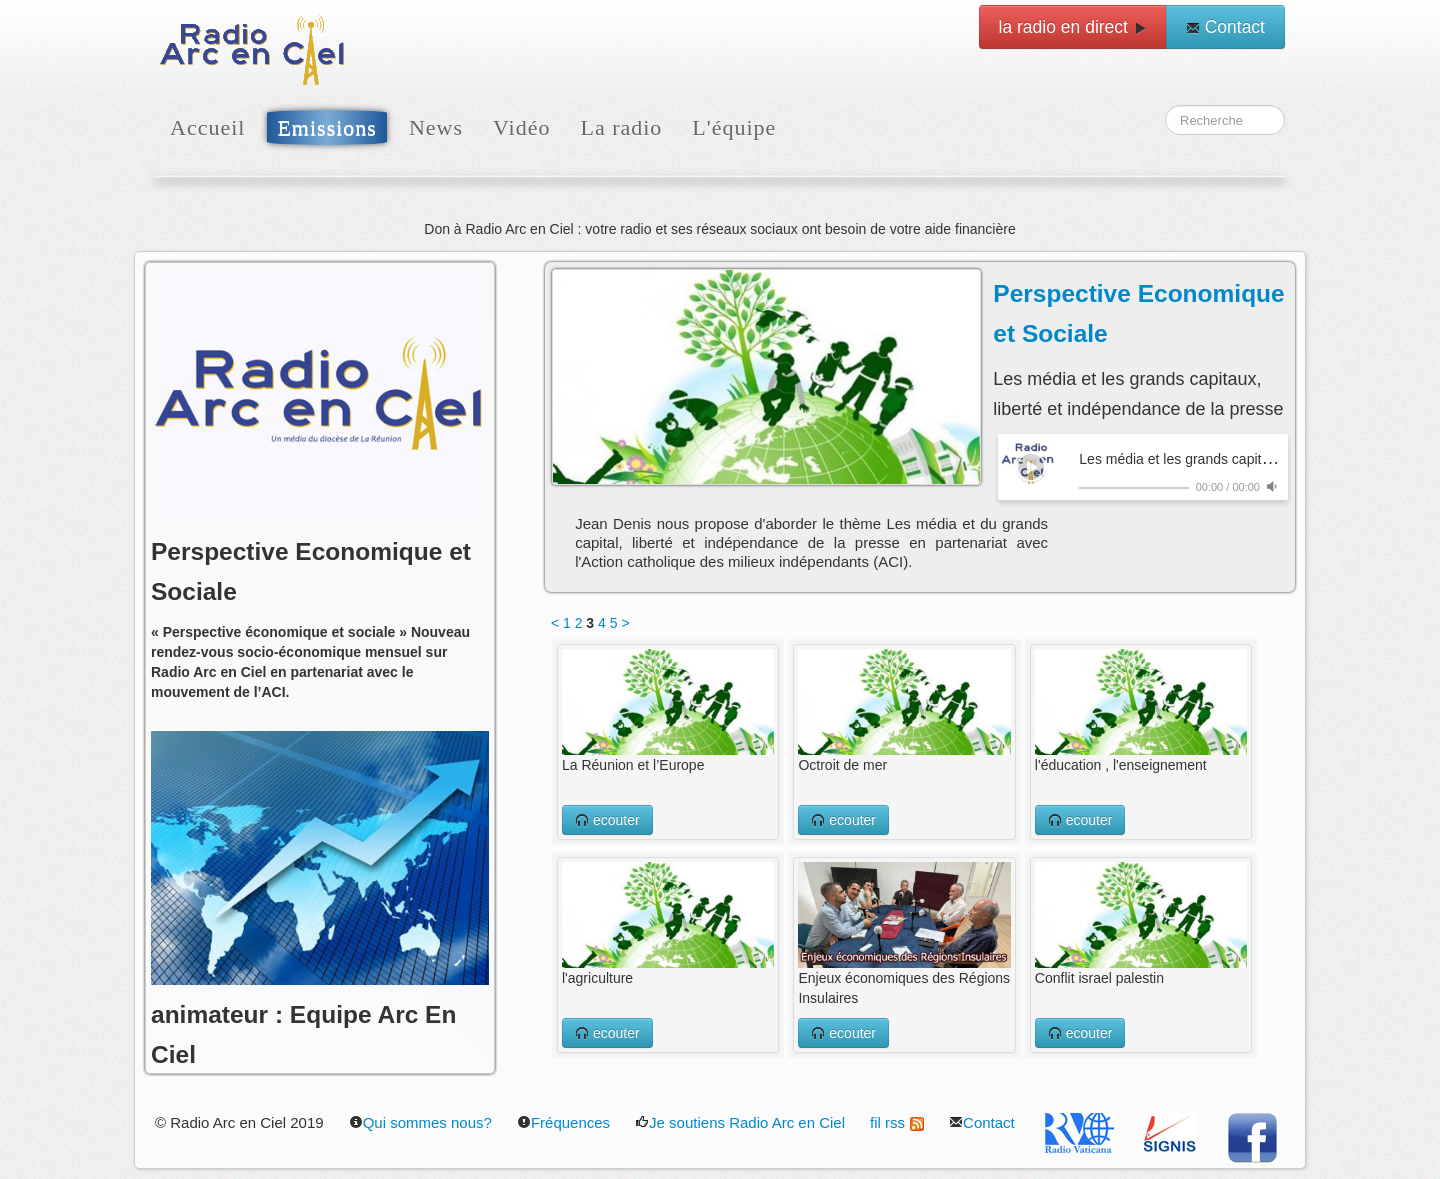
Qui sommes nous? (420, 1122)
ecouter (607, 820)
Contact (1225, 27)
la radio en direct (1073, 27)
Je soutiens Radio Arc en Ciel (740, 1122)
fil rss (897, 1122)
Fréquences (563, 1122)
